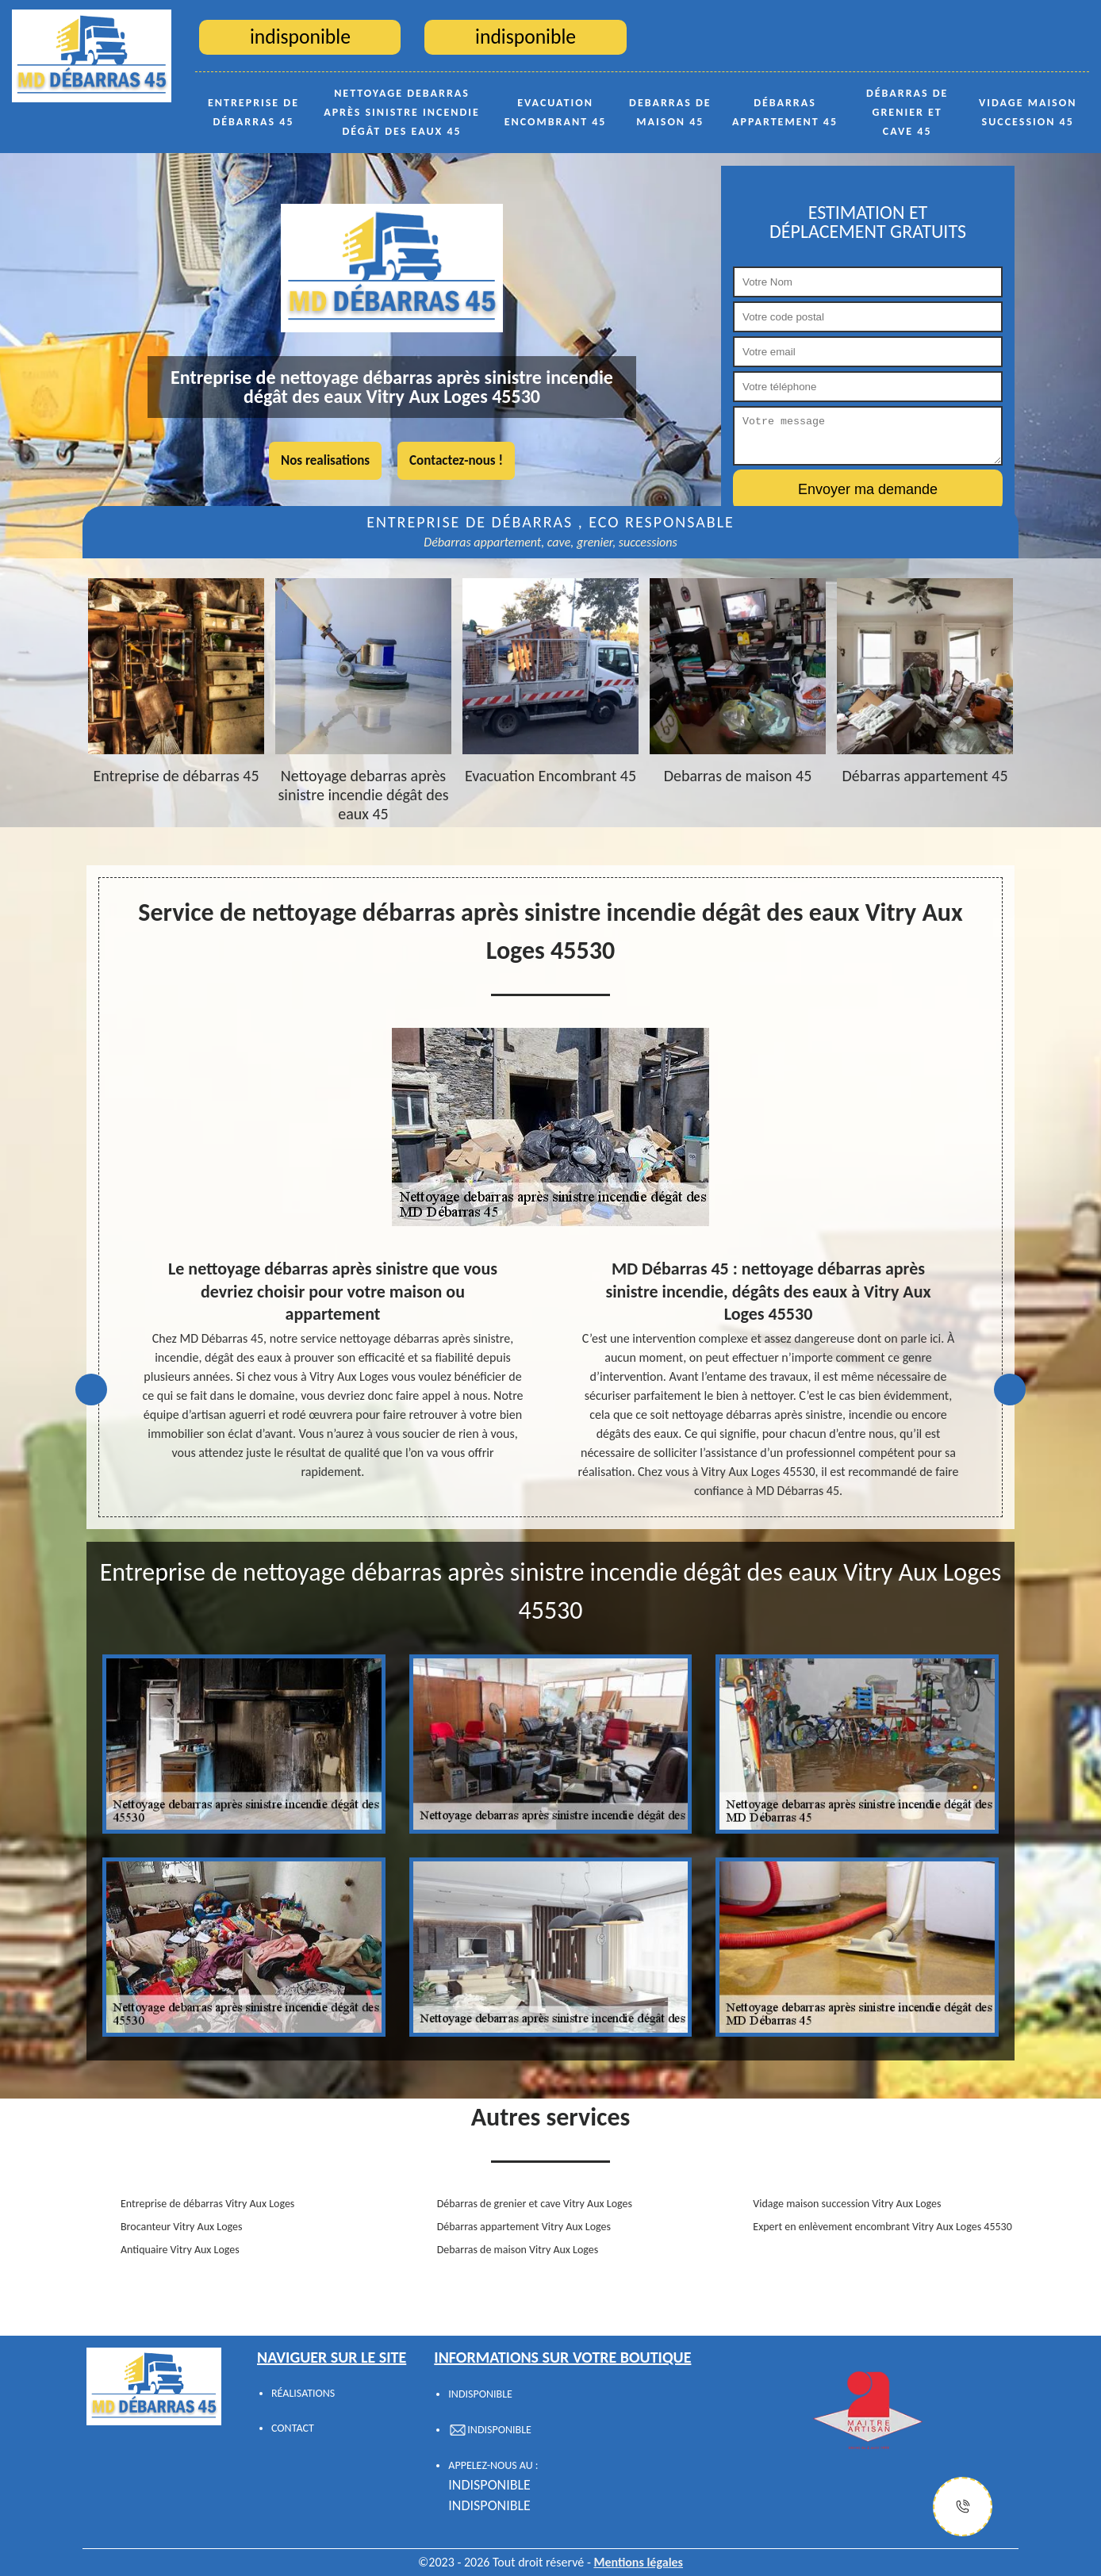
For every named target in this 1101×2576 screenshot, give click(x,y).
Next (1010, 1389)
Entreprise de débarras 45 (253, 112)
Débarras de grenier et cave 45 (907, 112)
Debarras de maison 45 (670, 112)
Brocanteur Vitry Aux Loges (181, 2226)
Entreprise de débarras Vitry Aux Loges (207, 2203)
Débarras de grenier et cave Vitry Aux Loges (534, 2203)
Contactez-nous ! (456, 460)
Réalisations (303, 2393)
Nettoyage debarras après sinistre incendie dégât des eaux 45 (402, 112)
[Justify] (962, 2506)
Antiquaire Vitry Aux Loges (180, 2249)
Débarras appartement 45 (785, 112)
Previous (91, 1389)
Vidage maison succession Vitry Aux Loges (847, 2203)
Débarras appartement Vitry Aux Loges (524, 2226)
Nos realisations (325, 460)
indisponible (489, 2485)
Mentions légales (638, 2562)
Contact (292, 2428)
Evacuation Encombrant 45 (555, 112)
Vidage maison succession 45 (1028, 112)
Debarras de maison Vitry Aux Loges (518, 2249)
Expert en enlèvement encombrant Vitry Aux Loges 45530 (882, 2226)
